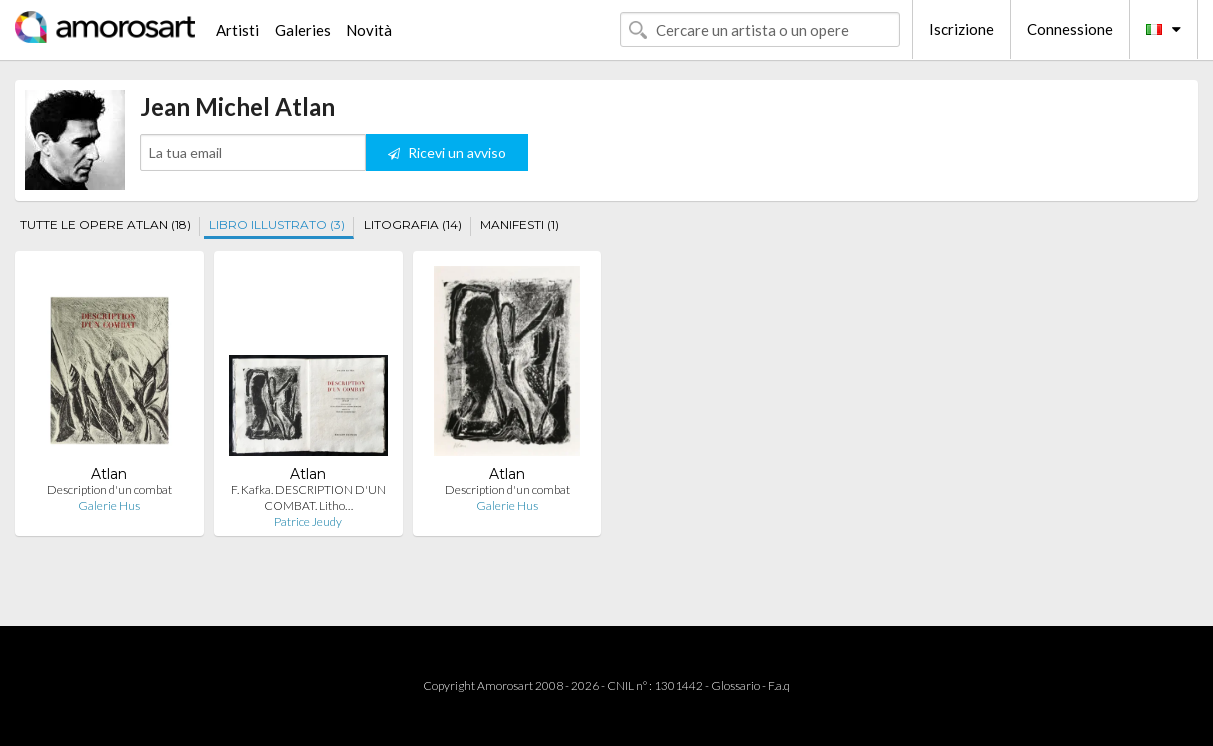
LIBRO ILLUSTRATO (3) (277, 224)
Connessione (1070, 29)
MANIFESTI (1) (519, 224)
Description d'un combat (109, 489)
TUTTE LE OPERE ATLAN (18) (105, 224)
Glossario (735, 685)
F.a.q (779, 685)
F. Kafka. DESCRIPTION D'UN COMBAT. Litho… (308, 497)
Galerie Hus (109, 505)
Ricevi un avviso (447, 152)
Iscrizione (961, 29)
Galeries (303, 30)
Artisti (237, 30)
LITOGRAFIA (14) (413, 224)
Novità (369, 30)
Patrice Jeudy (308, 521)
